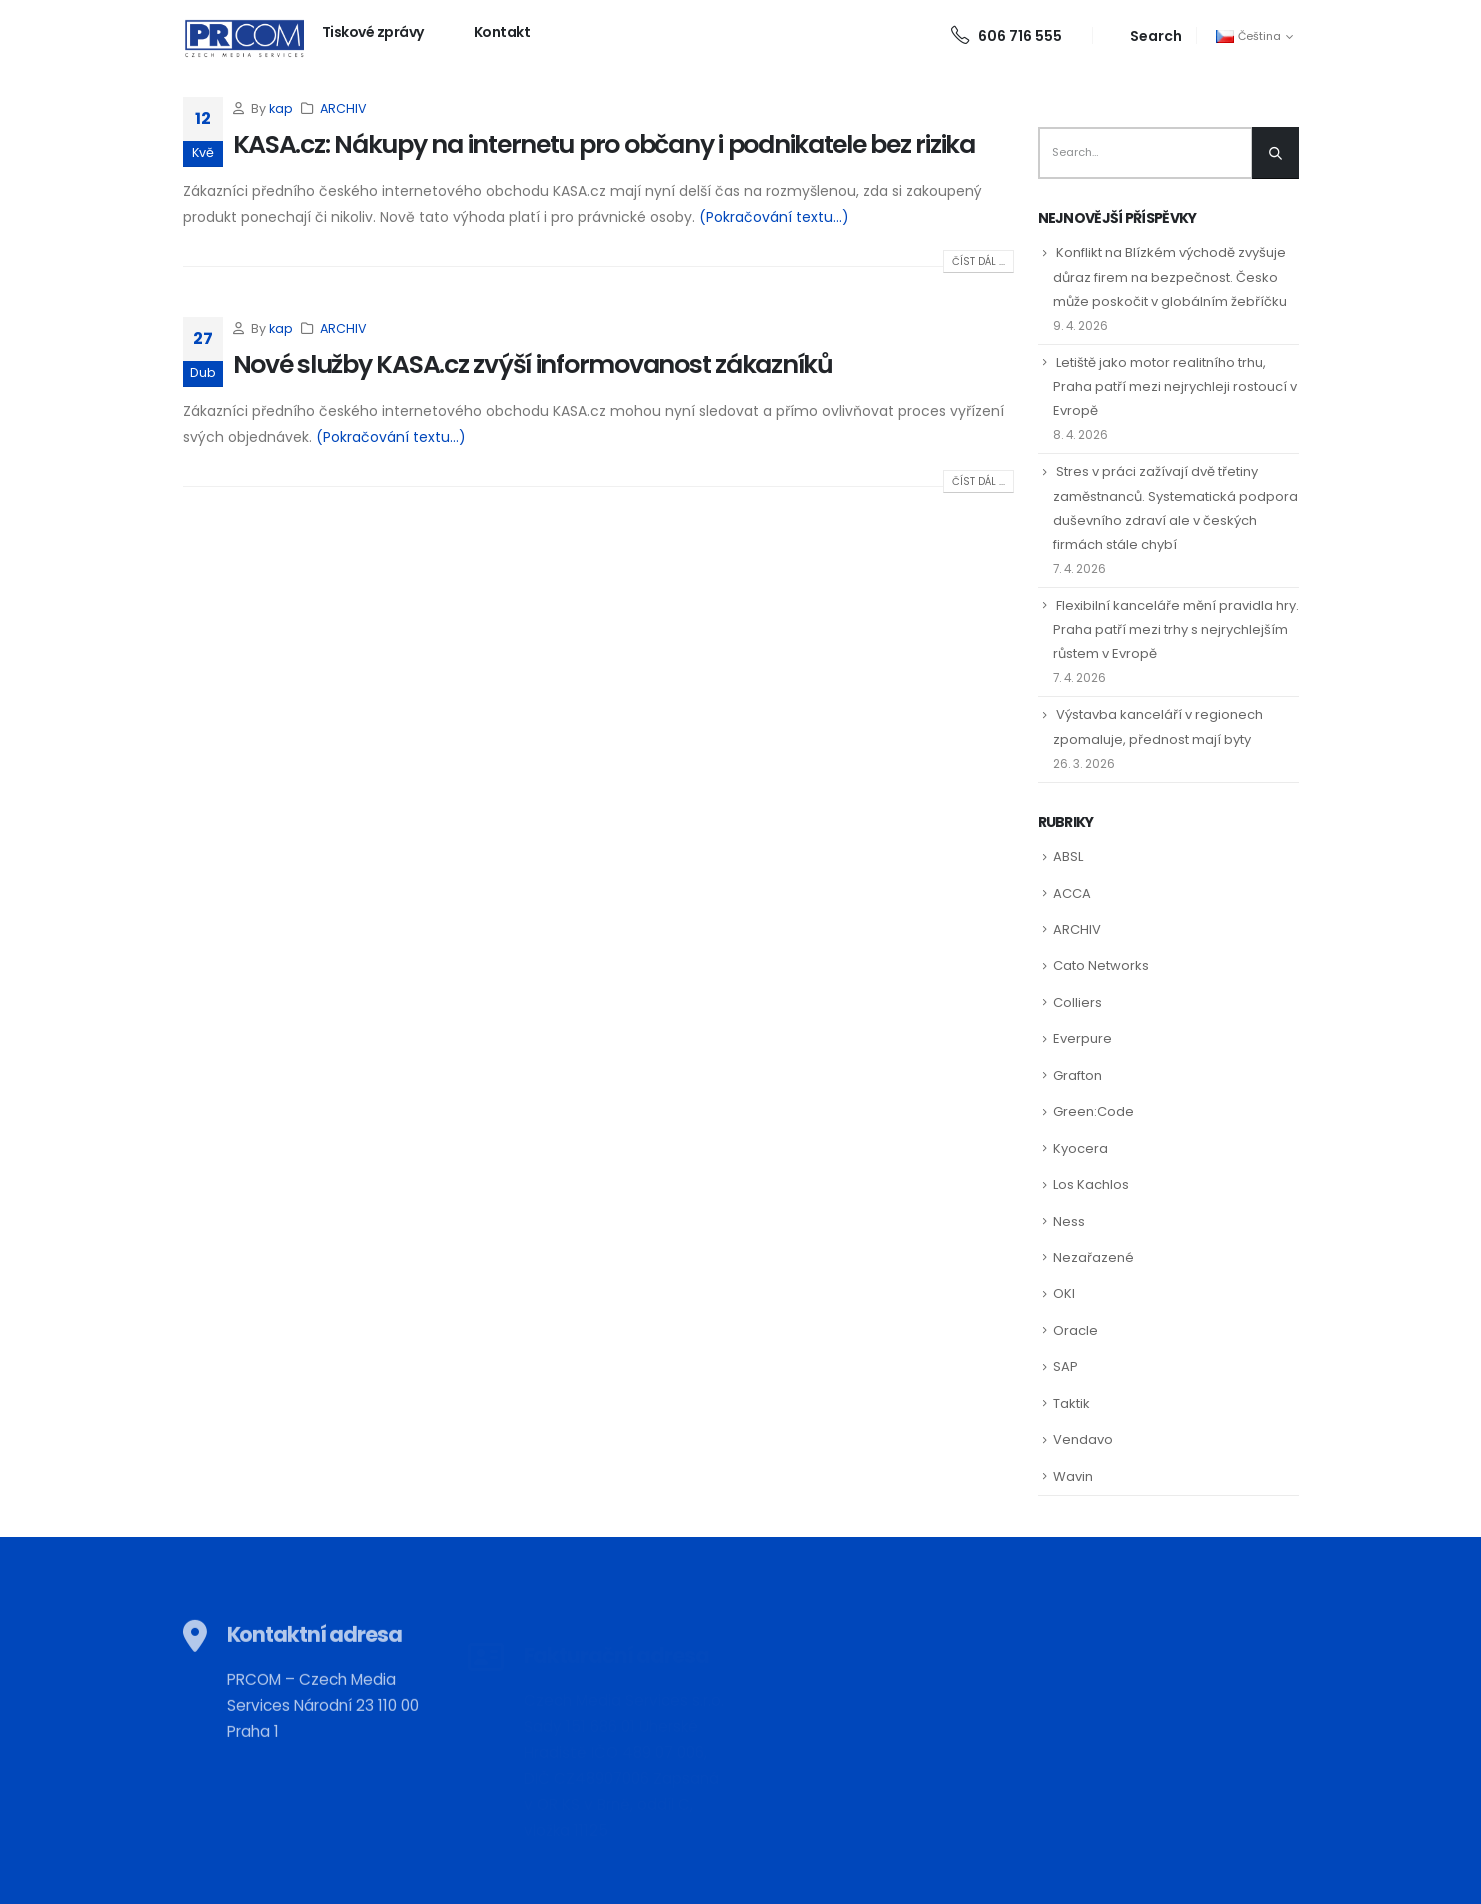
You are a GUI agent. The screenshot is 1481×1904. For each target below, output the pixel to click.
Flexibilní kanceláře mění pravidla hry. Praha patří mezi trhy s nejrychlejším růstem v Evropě (1176, 629)
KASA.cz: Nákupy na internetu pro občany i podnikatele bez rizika (604, 144)
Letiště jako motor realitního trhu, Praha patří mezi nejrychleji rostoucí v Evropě (1175, 386)
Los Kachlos (1091, 1184)
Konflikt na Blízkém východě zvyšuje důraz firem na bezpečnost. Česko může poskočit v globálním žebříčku (1170, 276)
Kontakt (502, 32)
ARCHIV (343, 108)
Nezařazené (1093, 1257)
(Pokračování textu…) (774, 217)
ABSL (1068, 856)
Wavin (1073, 1476)
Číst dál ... (978, 261)
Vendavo (1083, 1439)
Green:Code (1093, 1111)
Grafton (1077, 1075)
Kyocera (1080, 1148)
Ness (1069, 1221)
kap (281, 108)
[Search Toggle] (1144, 35)
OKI (1064, 1293)
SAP (1065, 1366)
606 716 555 (1006, 36)
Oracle (1075, 1330)
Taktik (1071, 1403)
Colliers (1077, 1002)
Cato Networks (1101, 965)
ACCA (1072, 893)
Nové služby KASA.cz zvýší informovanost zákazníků (533, 364)
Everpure (1082, 1038)
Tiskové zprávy (373, 32)
